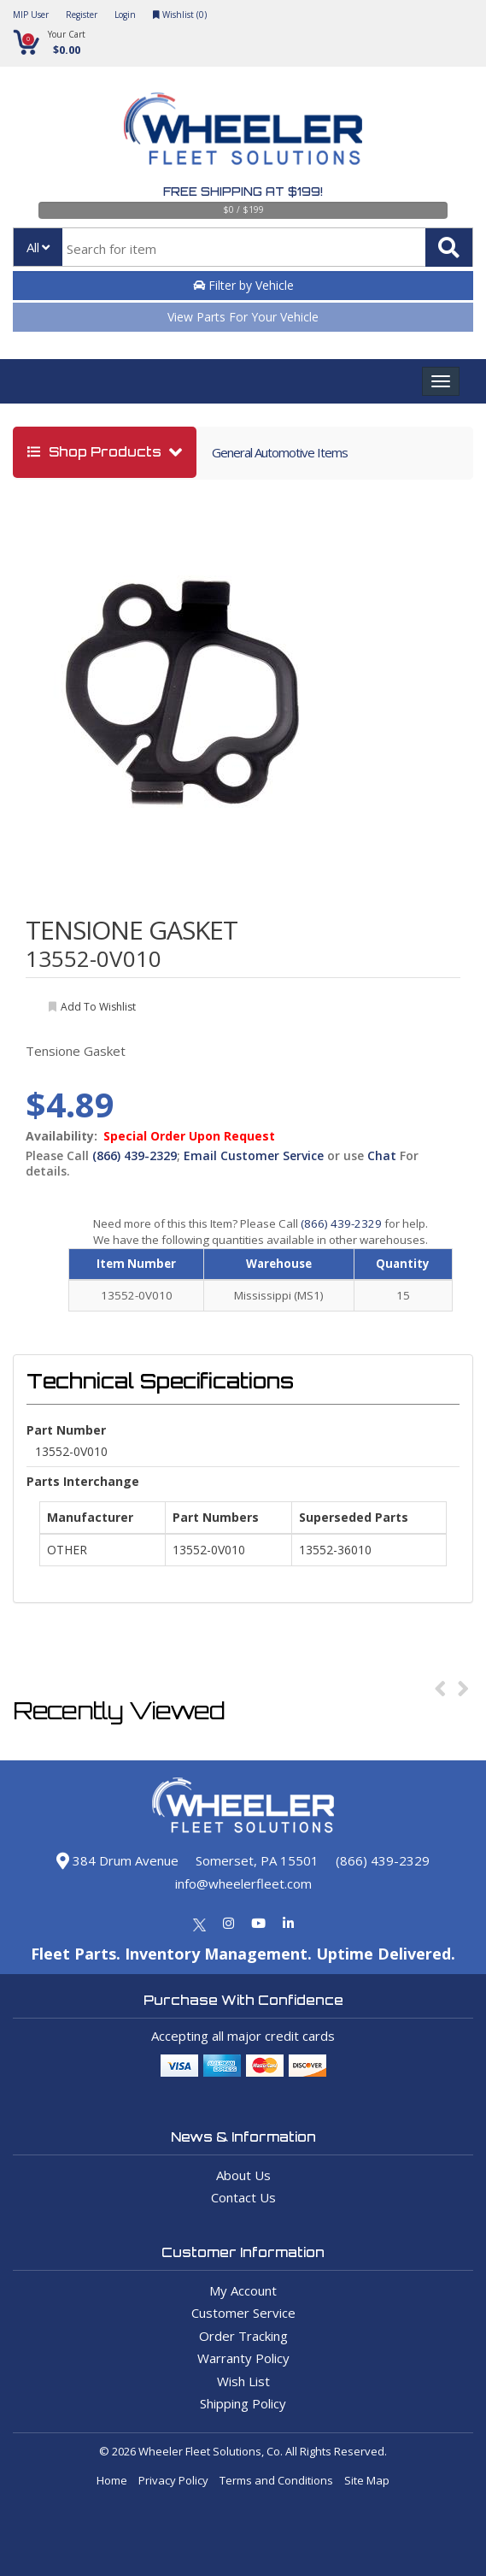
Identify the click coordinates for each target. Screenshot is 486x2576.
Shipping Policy (243, 2403)
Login (125, 15)
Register (81, 15)
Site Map (366, 2480)
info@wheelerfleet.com (243, 1883)
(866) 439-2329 (134, 1155)
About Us (243, 2175)
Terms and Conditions (276, 2480)
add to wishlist (98, 1006)
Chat (381, 1155)
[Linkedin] (288, 1922)
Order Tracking (243, 2335)
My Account (243, 2290)
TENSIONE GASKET (131, 929)
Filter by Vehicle (243, 285)
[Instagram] (228, 1922)
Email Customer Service (254, 1155)
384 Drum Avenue (117, 1860)
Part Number (66, 1430)
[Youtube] (258, 1922)
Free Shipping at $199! (243, 191)
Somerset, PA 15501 (257, 1860)
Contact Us (243, 2197)
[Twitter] (199, 1922)
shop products (96, 452)
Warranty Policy (243, 2358)
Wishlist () (180, 15)
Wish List (243, 2381)
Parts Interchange (82, 1481)
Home (112, 2480)
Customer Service (243, 2312)
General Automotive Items (280, 452)
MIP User (31, 15)
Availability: (61, 1136)
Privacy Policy (173, 2480)
